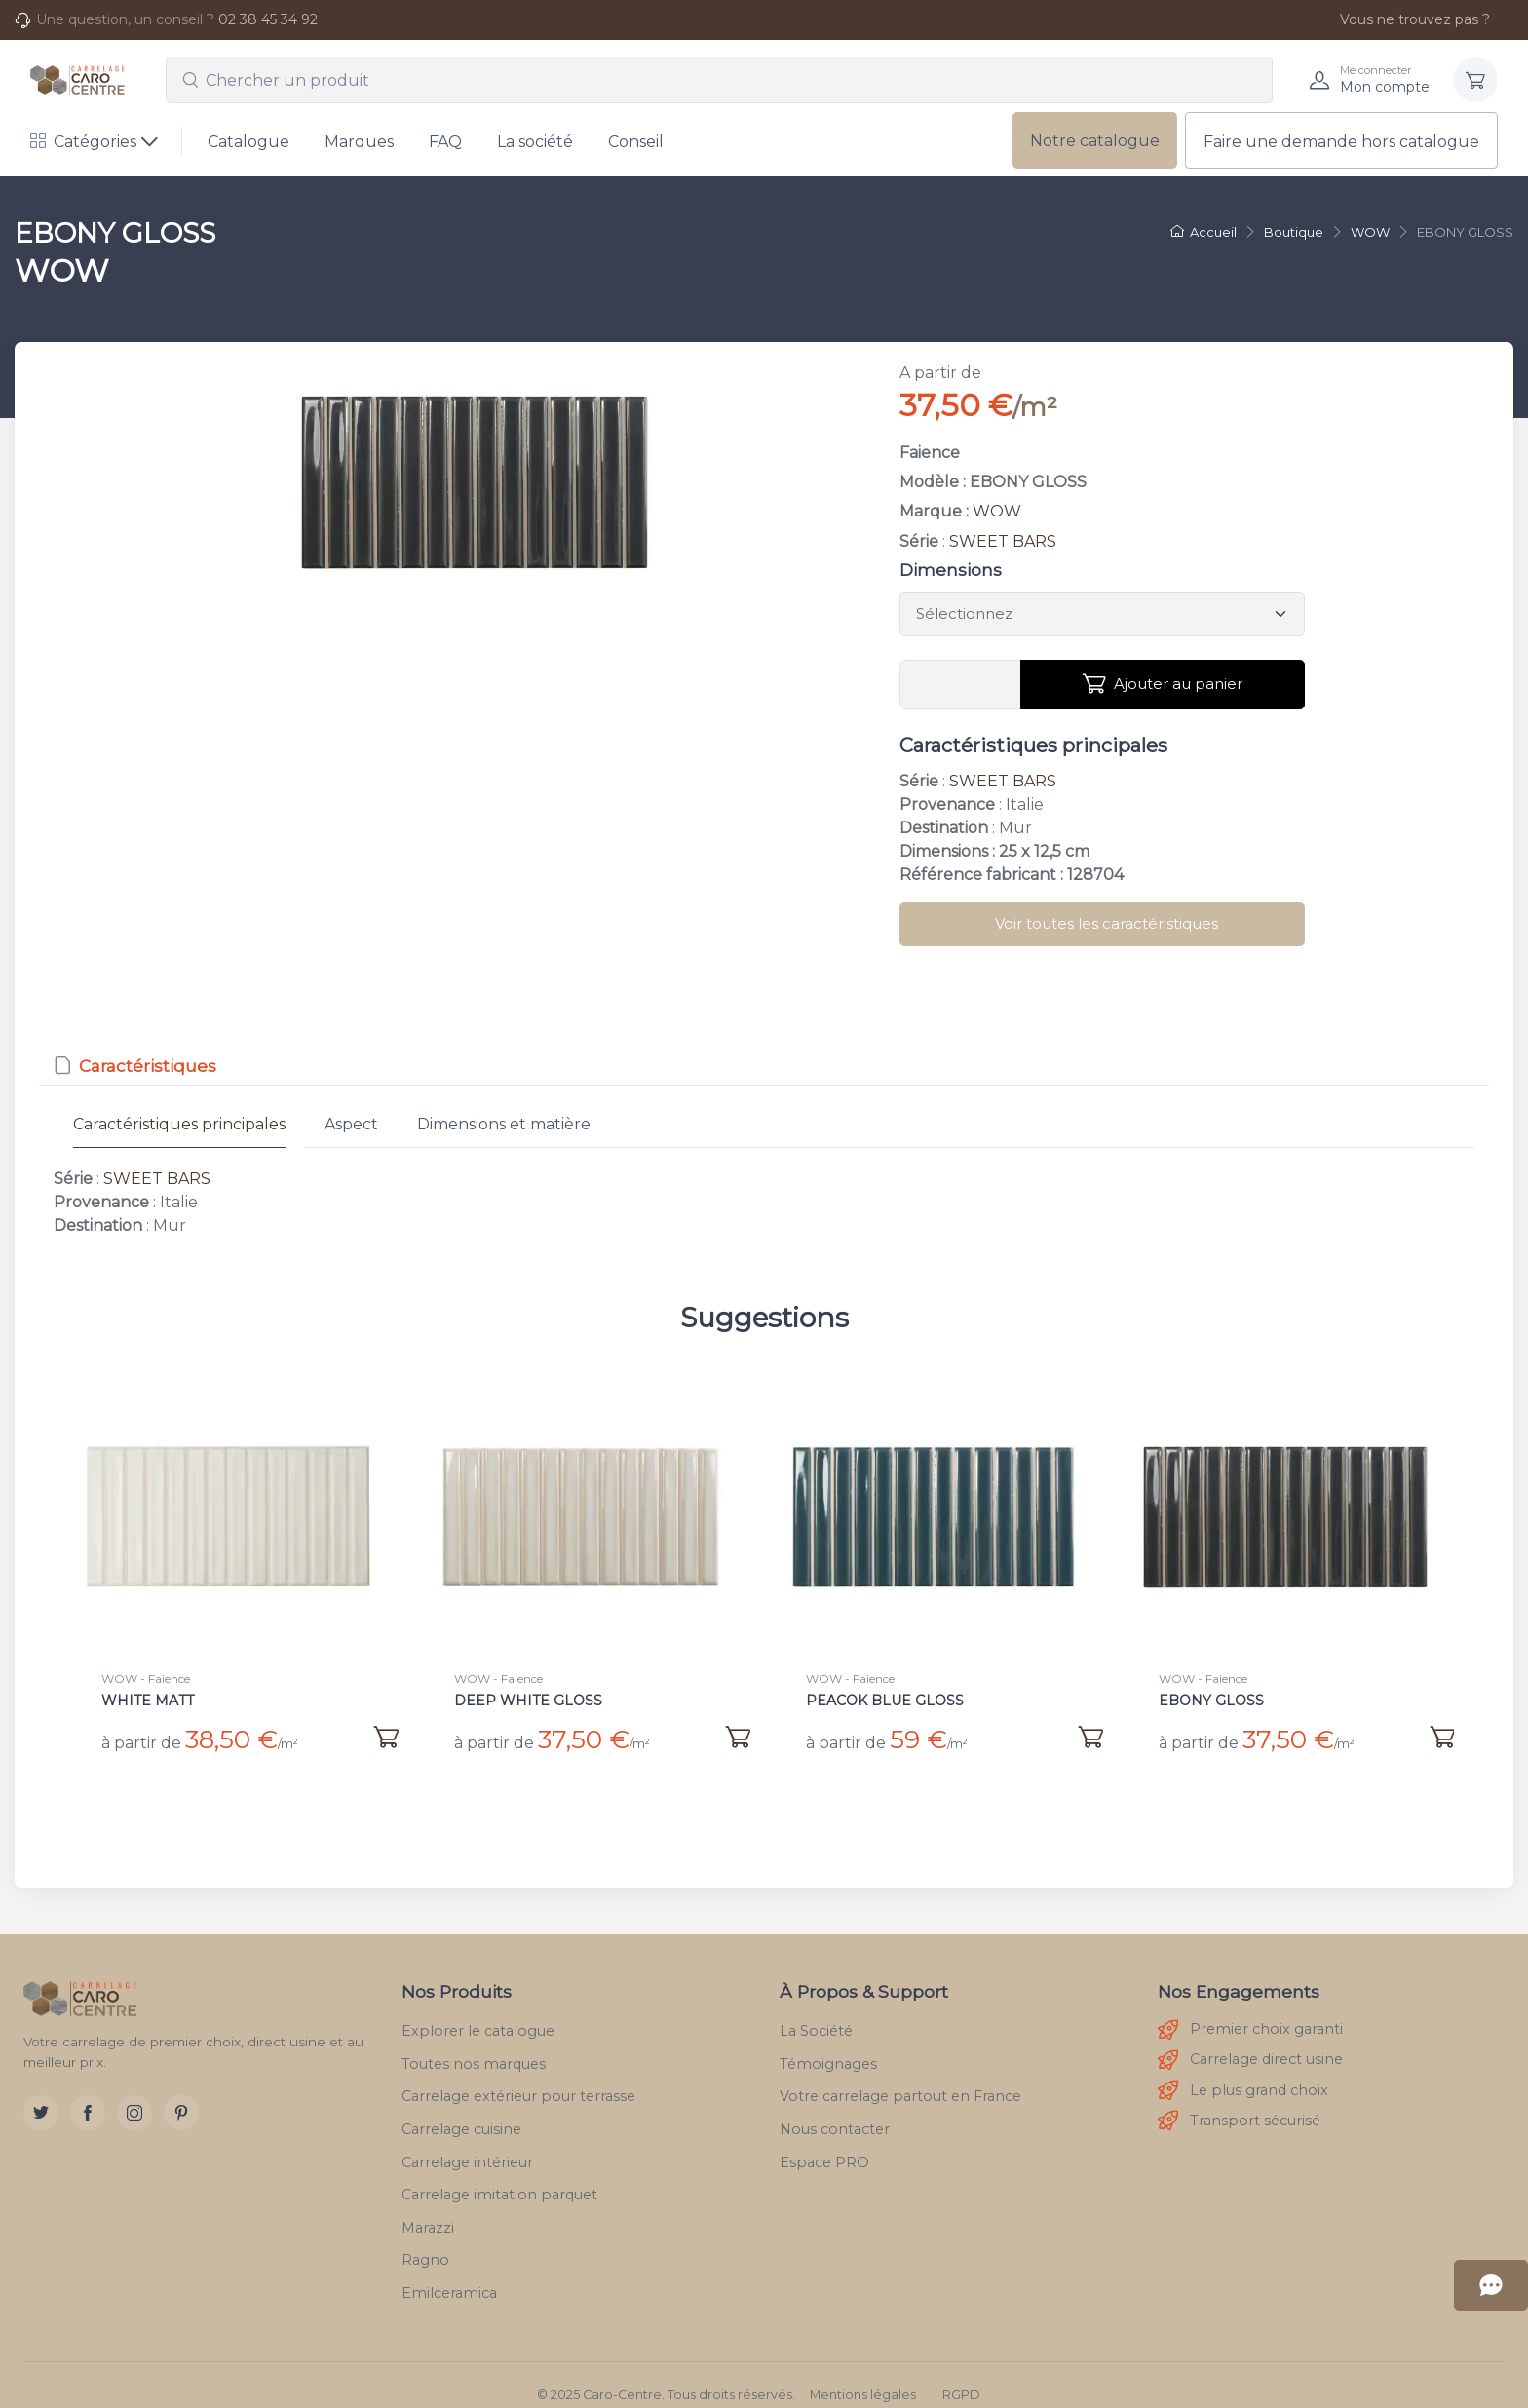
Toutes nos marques (473, 2044)
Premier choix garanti (1250, 2011)
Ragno (425, 2240)
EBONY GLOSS (1211, 1700)
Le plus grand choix (1243, 2071)
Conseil (636, 142)
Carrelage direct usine (1250, 2041)
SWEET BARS (1002, 541)
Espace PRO (824, 2143)
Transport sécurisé (1239, 2101)
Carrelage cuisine (461, 2110)
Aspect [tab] (351, 1124)
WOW (997, 511)
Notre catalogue (1095, 141)
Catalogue (248, 142)
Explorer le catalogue (477, 2011)
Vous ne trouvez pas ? (1404, 19)
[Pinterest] (181, 2093)
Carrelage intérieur (467, 2143)
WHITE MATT (147, 1700)
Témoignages (828, 2044)
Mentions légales (863, 2375)
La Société (816, 2011)
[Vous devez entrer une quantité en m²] (960, 685)
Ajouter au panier (1162, 684)
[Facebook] (87, 2093)
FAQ (445, 142)
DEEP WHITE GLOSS (528, 1700)
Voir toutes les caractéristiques (1106, 923)
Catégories (83, 142)
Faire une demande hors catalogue (1341, 142)
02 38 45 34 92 (268, 19)
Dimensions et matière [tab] (504, 1124)
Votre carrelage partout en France (900, 2076)
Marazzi (427, 2208)
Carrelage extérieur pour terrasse (518, 2076)
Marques (359, 142)
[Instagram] (134, 2093)
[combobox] (719, 80)
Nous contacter (835, 2110)
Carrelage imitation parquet (499, 2175)
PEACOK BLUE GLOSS (885, 1700)
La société (535, 142)
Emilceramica (449, 2273)
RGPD (961, 2375)
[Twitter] (40, 2093)
